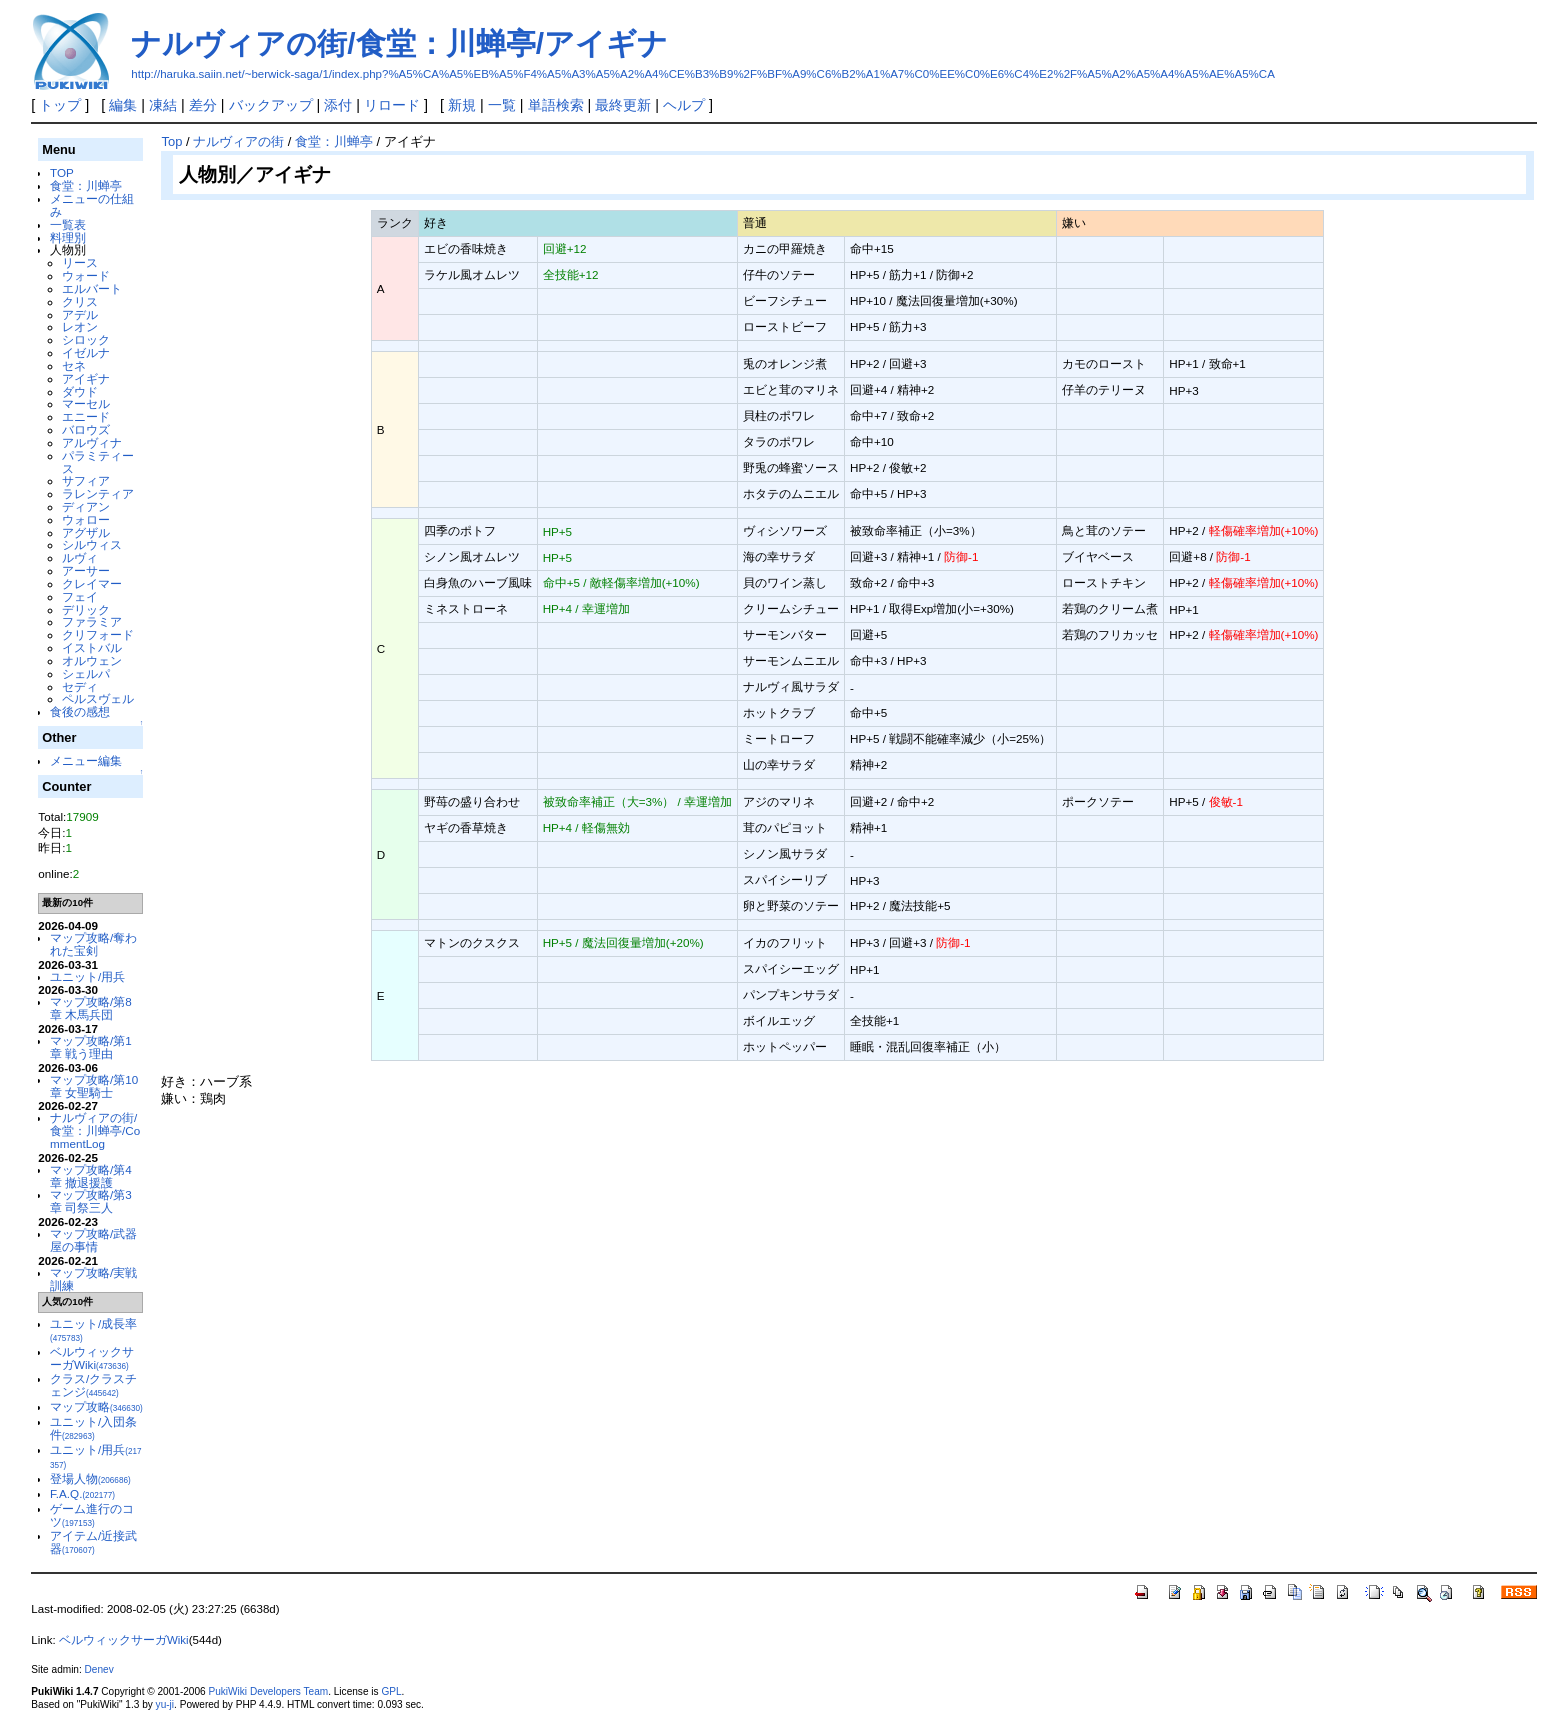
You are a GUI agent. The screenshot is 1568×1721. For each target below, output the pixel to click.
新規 (462, 105)
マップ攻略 (96, 1406)
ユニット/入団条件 (93, 1428)
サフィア (86, 480)
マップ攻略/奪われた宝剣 (93, 944)
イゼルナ (86, 352)
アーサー (86, 570)
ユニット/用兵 (87, 976)
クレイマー (92, 583)
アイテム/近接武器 (93, 1542)
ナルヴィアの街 (238, 141)
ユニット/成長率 (93, 1330)
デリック (86, 609)
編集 (123, 105)
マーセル (86, 403)
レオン (80, 326)
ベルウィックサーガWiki (92, 1358)
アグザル (86, 532)
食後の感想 (80, 711)
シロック (86, 339)
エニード (86, 416)
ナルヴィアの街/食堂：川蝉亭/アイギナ (399, 43)
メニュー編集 (86, 760)
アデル (80, 314)
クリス (80, 301)
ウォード (86, 275)
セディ (80, 686)
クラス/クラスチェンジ (93, 1385)
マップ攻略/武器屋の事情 (93, 1240)
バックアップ (271, 105)
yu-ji (165, 1704)
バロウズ (86, 429)
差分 (203, 105)
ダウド (80, 391)
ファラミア (92, 621)
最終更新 (623, 105)
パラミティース (98, 462)
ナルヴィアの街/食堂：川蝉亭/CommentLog (95, 1130)
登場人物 (90, 1478)
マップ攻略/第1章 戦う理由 (91, 1047)
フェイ (80, 596)
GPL (391, 1691)
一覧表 (68, 224)
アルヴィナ (92, 442)
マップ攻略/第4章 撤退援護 (91, 1176)
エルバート (92, 288)
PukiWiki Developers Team (268, 1691)
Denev (99, 1669)
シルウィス (92, 544)
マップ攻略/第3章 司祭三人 (91, 1201)
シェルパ (86, 673)
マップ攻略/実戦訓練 (93, 1279)
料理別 (68, 237)
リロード (392, 105)
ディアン (86, 506)
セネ (74, 365)
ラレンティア (98, 493)
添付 (338, 105)
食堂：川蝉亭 (86, 185)
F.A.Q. (82, 1493)
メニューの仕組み (92, 205)
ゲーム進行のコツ (92, 1515)
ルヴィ (80, 557)
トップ (60, 105)
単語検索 (556, 105)
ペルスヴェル (98, 698)
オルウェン (92, 660)
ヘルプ (684, 105)
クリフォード (98, 634)
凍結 (163, 105)
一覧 (502, 105)
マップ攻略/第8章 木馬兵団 (91, 1008)
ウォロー (86, 519)
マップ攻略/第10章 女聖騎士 (94, 1086)
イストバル (92, 647)
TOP (62, 172)
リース (80, 262)
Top (171, 141)
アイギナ (86, 378)
